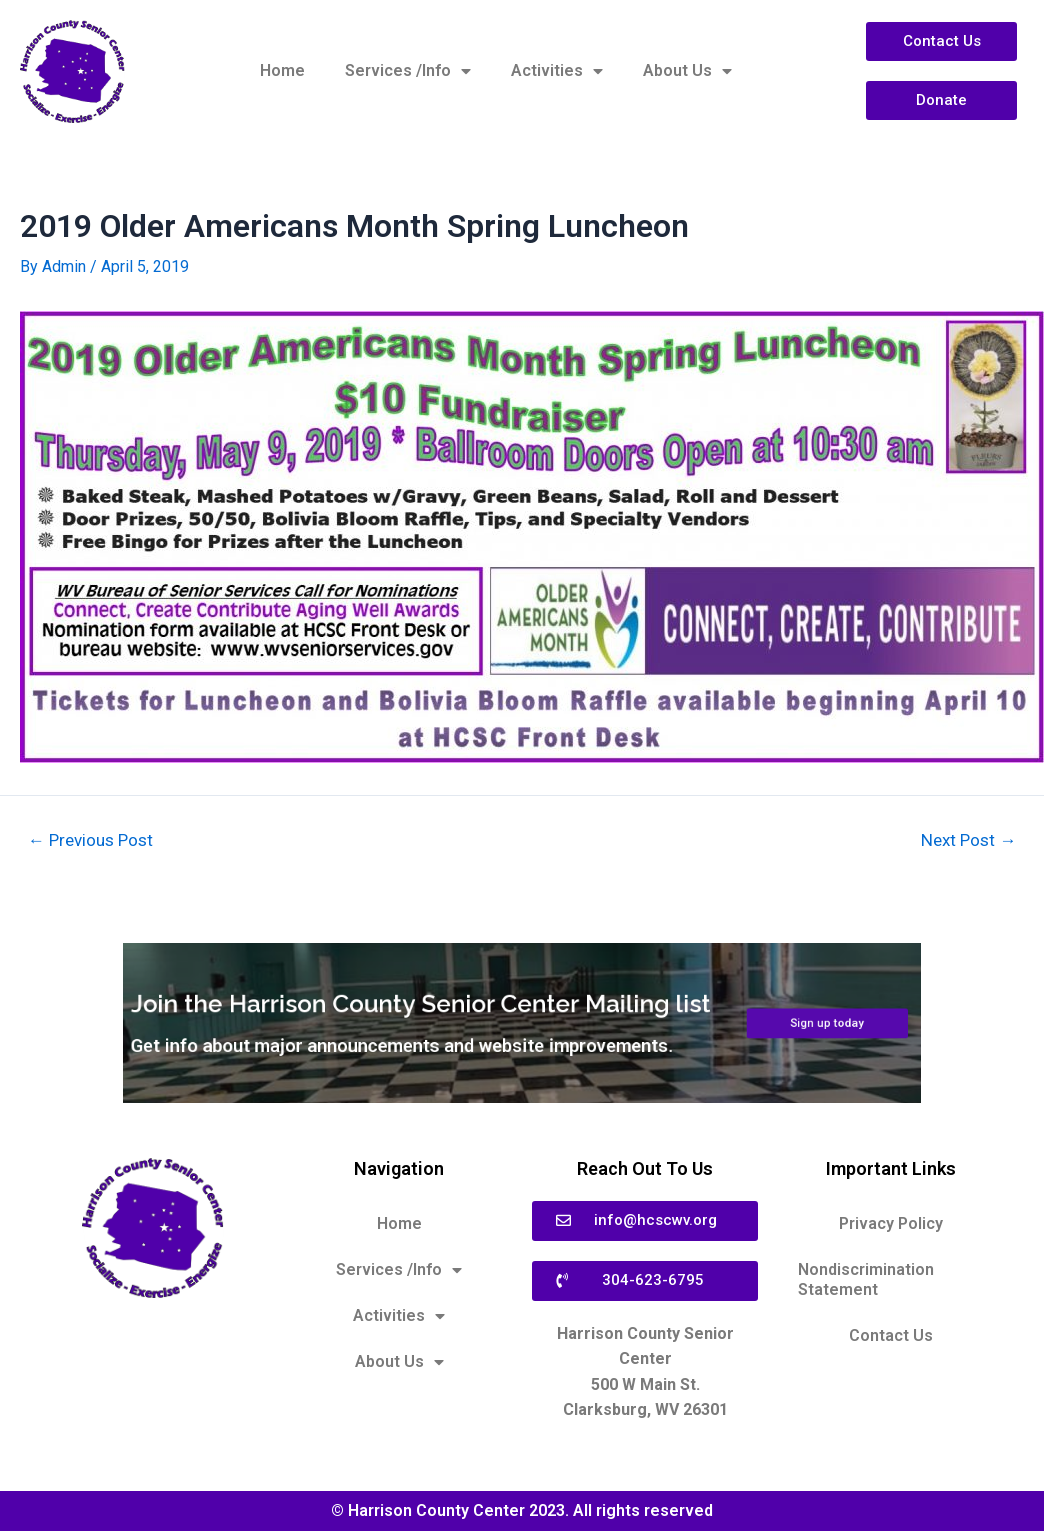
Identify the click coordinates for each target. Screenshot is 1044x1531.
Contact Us (891, 1335)
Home (282, 70)
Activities (557, 71)
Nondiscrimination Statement (866, 1279)
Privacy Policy (891, 1223)
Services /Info (408, 71)
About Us (687, 71)
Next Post (968, 840)
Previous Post (90, 840)
